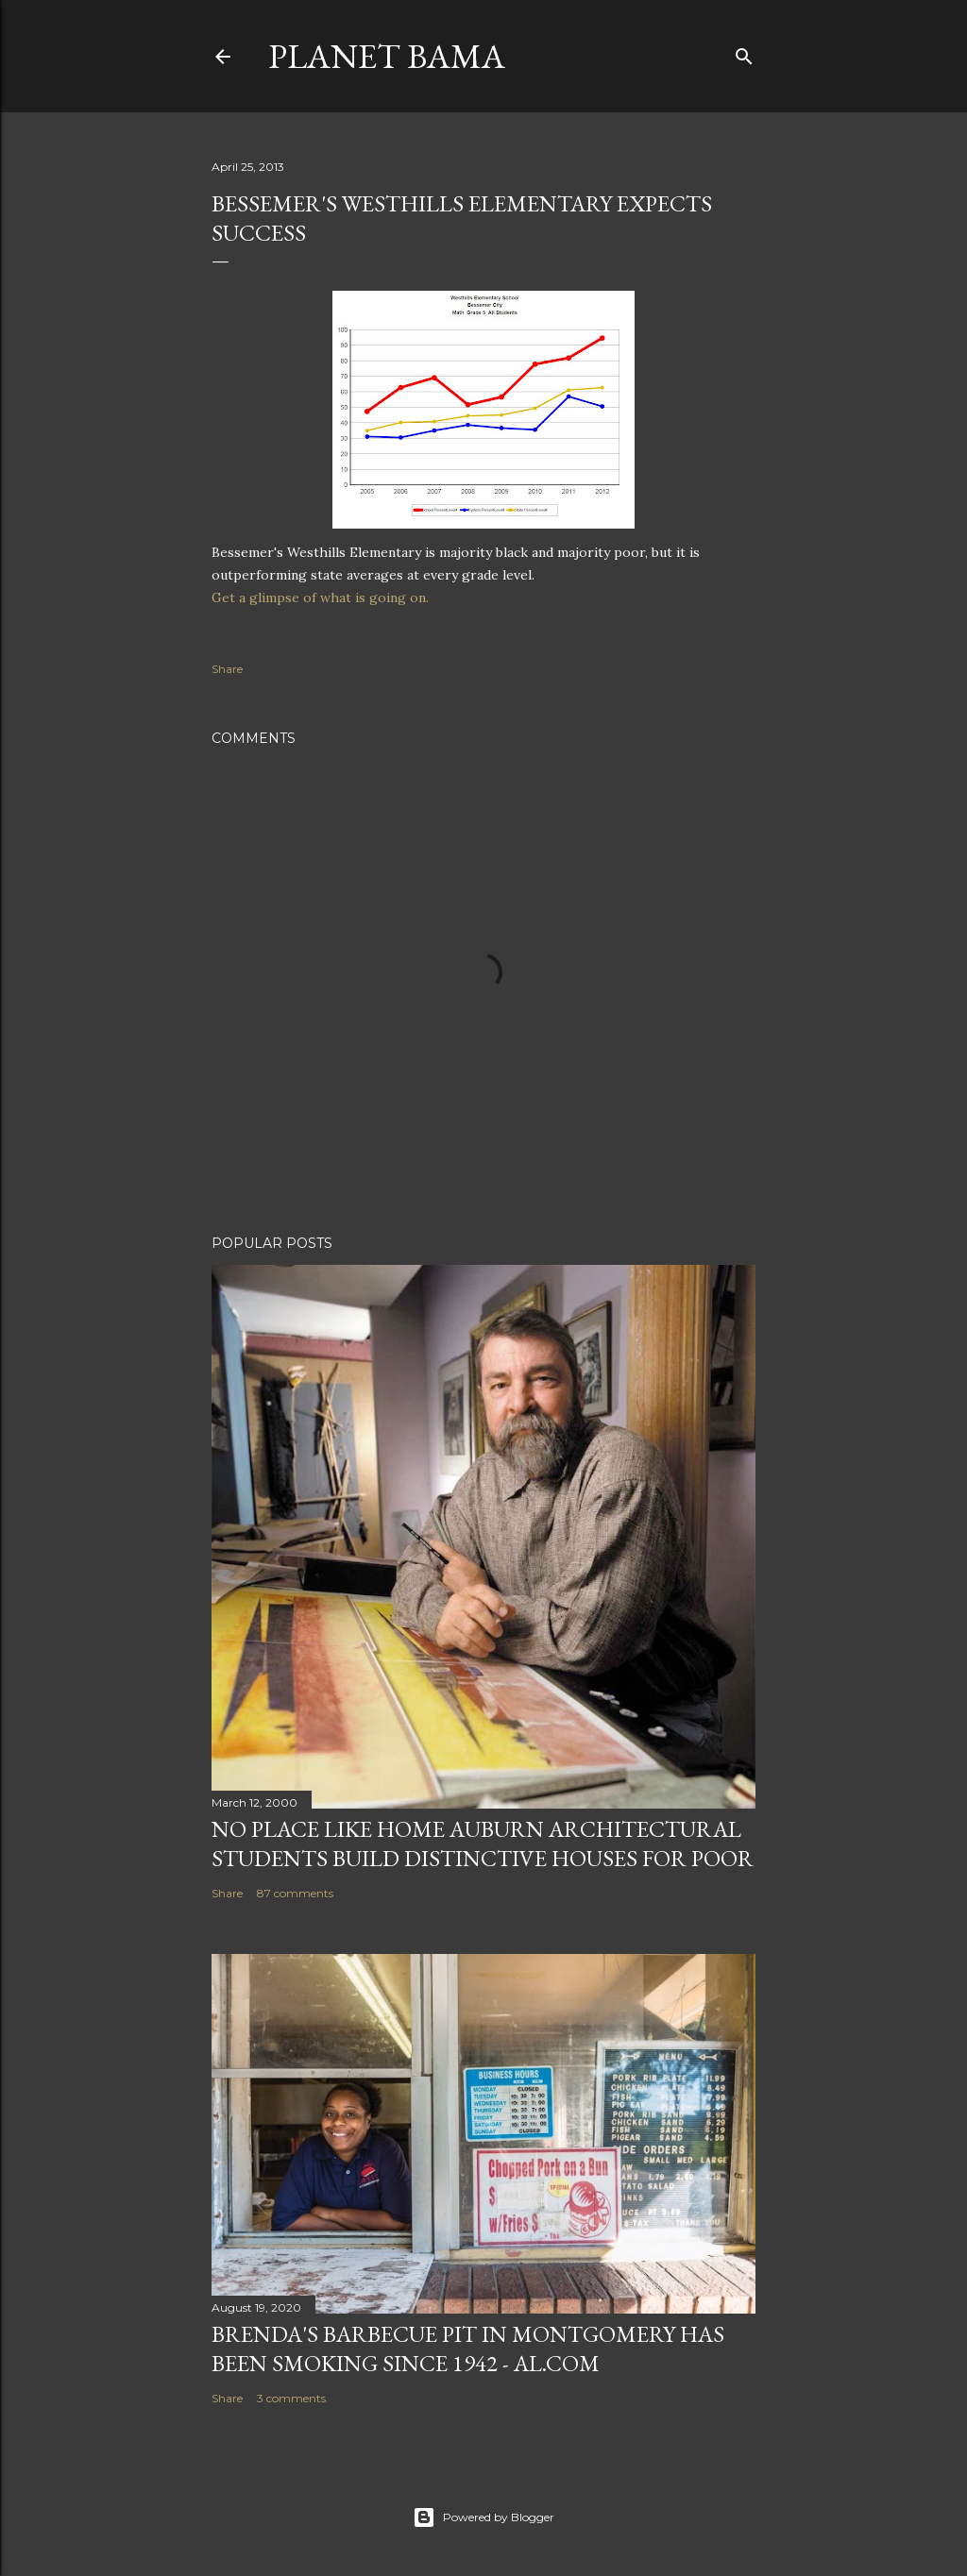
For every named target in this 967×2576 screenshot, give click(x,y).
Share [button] (227, 669)
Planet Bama (386, 56)
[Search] (744, 52)
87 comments (295, 1893)
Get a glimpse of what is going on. (320, 597)
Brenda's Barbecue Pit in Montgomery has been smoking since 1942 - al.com (468, 2348)
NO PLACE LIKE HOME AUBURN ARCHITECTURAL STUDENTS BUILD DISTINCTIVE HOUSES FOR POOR (483, 1843)
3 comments (291, 2398)
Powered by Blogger (483, 2517)
